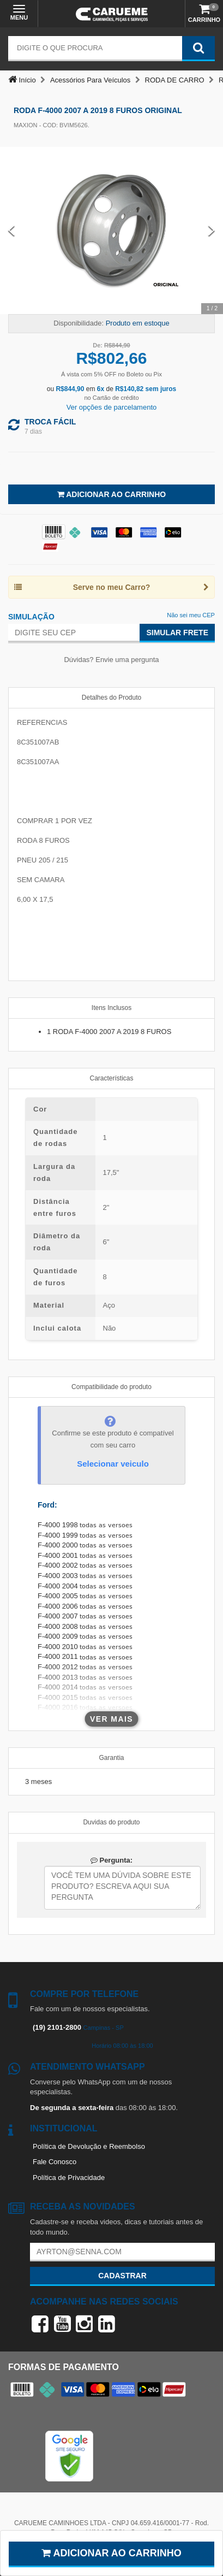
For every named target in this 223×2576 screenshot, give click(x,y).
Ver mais (111, 1719)
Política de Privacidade (69, 2177)
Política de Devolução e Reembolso (89, 2146)
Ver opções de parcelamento (112, 407)
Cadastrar (122, 2275)
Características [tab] (111, 1078)
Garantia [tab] (111, 1758)
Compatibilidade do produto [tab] (111, 1387)
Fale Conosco (54, 2162)
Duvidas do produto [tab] (111, 1822)
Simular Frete (177, 632)
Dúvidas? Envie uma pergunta (111, 659)
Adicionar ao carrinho (111, 2553)
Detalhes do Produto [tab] (111, 697)
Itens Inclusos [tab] (111, 1008)
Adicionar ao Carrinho (111, 494)
